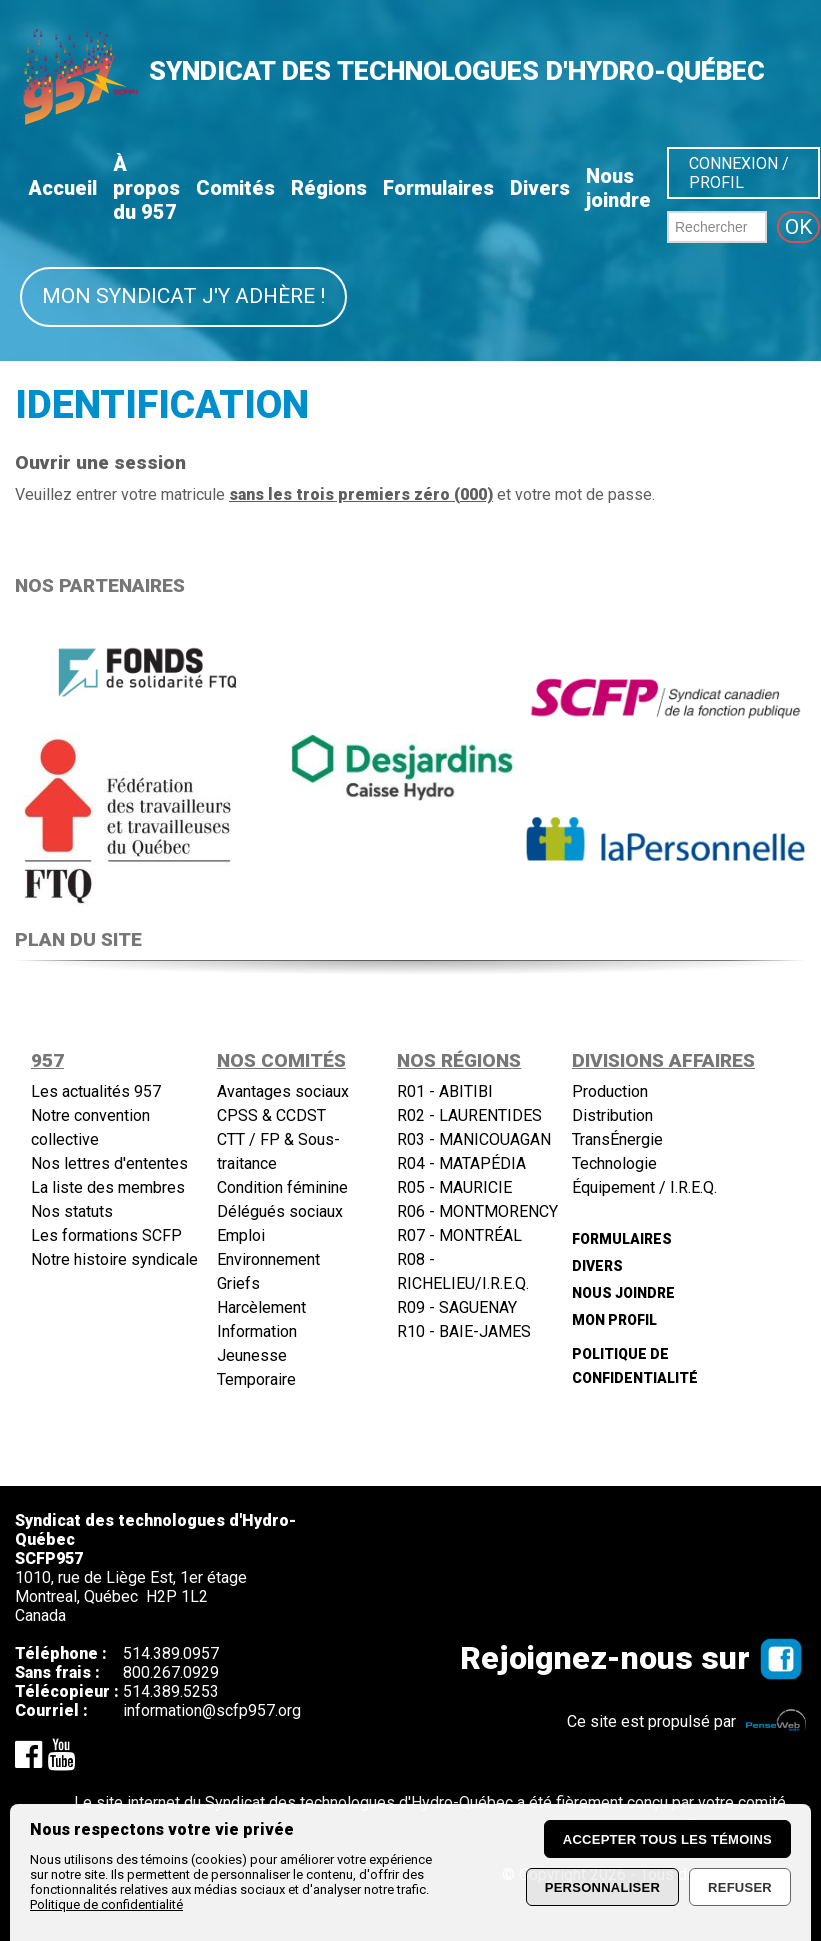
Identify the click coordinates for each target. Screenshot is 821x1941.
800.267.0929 (171, 1681)
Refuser (740, 1887)
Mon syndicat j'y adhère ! (183, 296)
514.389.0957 (171, 1662)
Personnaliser (602, 1887)
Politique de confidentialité (106, 1904)
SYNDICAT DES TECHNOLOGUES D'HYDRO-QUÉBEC (457, 71)
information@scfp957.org (212, 1719)
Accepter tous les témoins (667, 1839)
